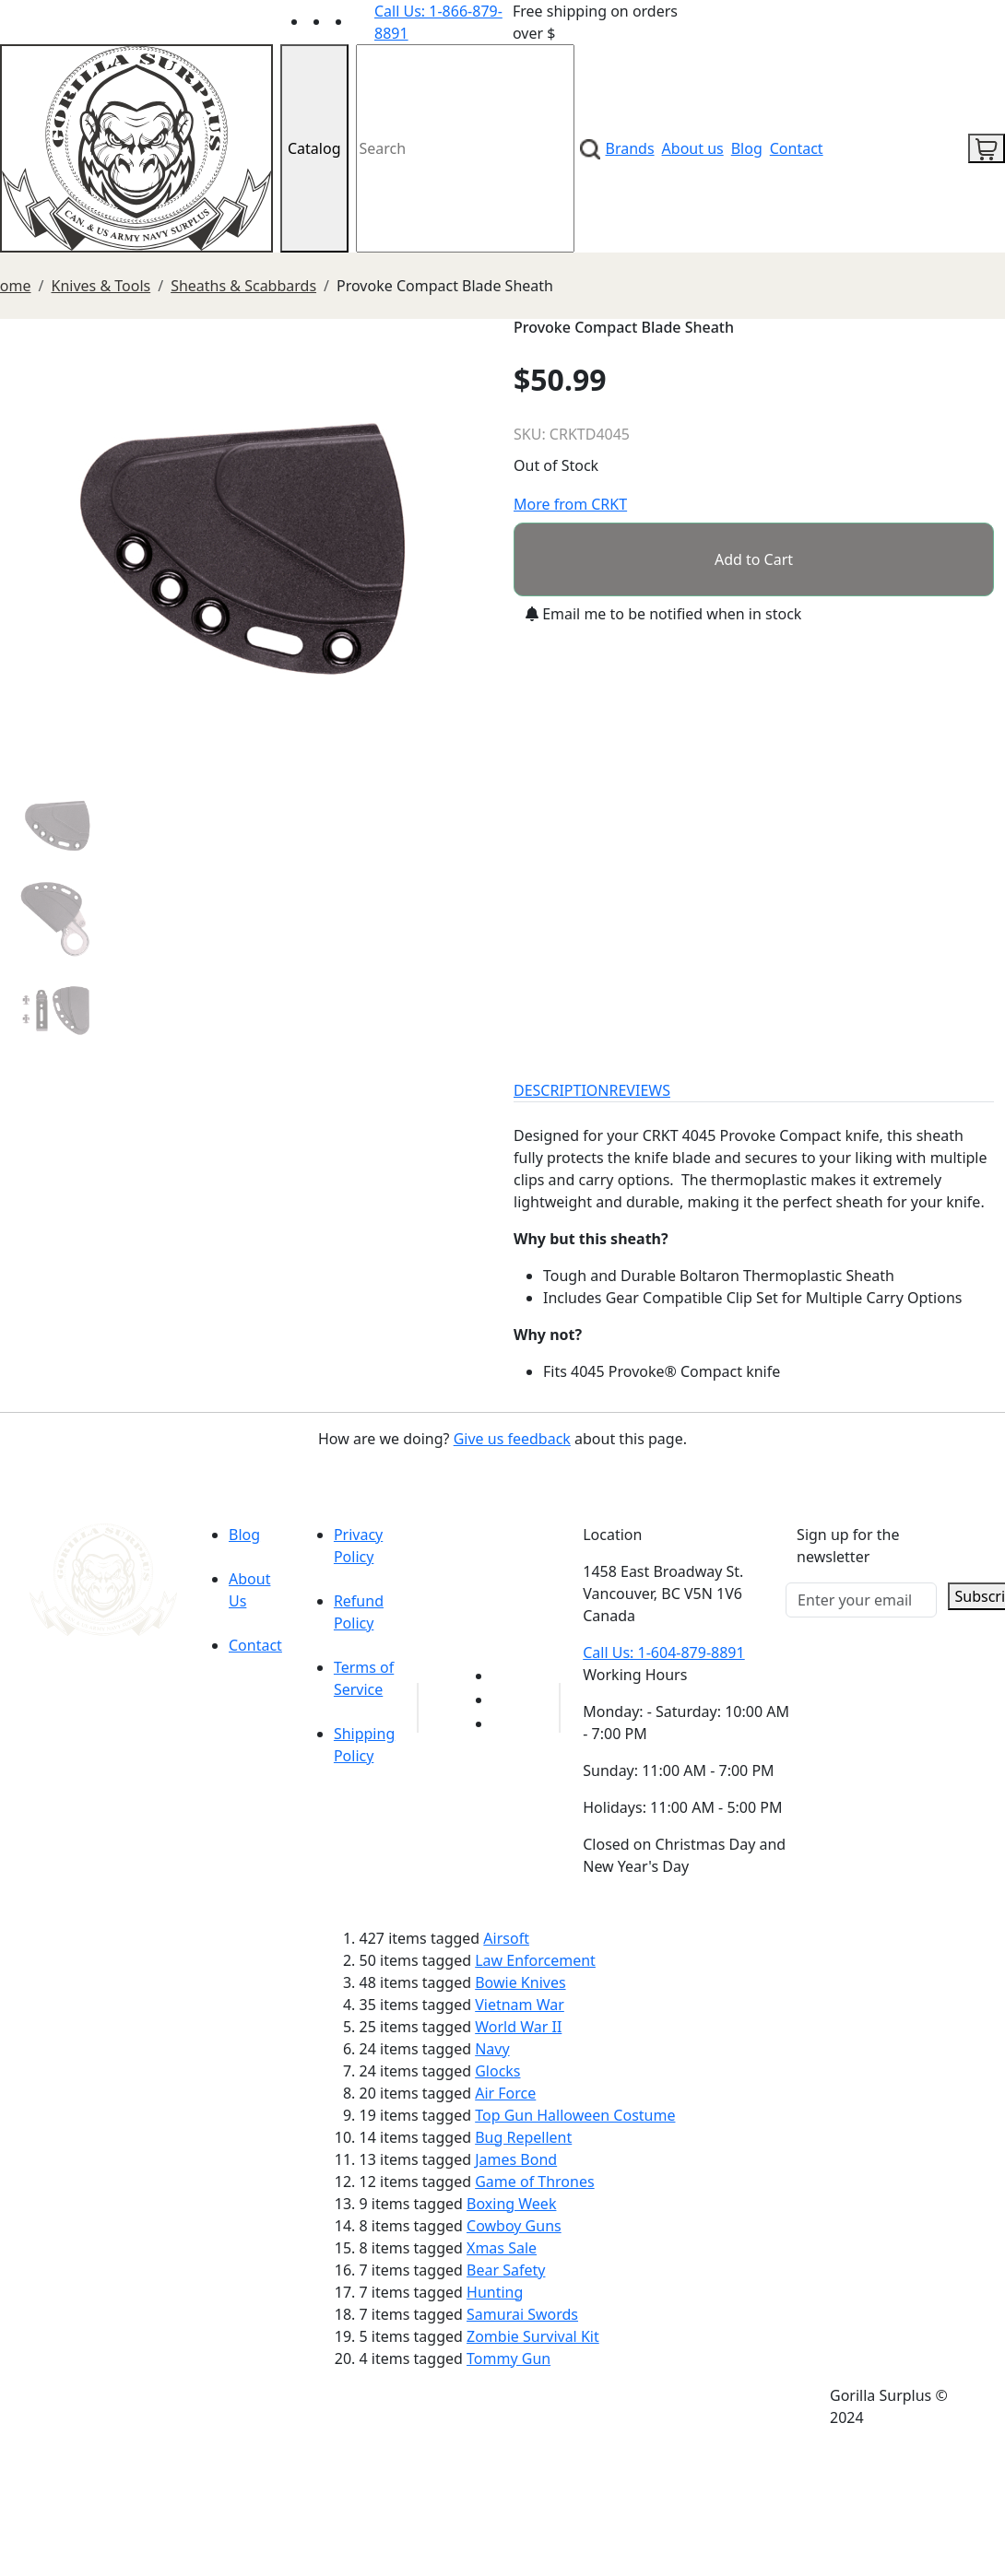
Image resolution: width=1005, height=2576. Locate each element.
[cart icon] (986, 148)
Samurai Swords (522, 2314)
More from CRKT (570, 504)
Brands (630, 148)
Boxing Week (511, 2204)
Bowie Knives (520, 1982)
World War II (518, 2027)
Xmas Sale (502, 2248)
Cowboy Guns (514, 2226)
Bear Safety (506, 2270)
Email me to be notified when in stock (663, 614)
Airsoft (506, 1938)
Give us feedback (512, 1439)
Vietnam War (519, 2004)
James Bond (516, 2159)
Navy (492, 2049)
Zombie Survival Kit (533, 2336)
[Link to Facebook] (503, 1699)
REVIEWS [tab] (639, 1090)
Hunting (495, 2292)
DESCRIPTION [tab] (561, 1090)
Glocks (497, 2071)
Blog (747, 148)
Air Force (505, 2093)
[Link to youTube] (503, 1675)
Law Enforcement (535, 1960)
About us (693, 148)
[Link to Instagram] (363, 21)
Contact (796, 148)
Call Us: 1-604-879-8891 (663, 1652)
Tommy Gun (508, 2358)
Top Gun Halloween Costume (575, 2115)
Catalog (314, 148)
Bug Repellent (523, 2137)
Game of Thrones (534, 2181)
